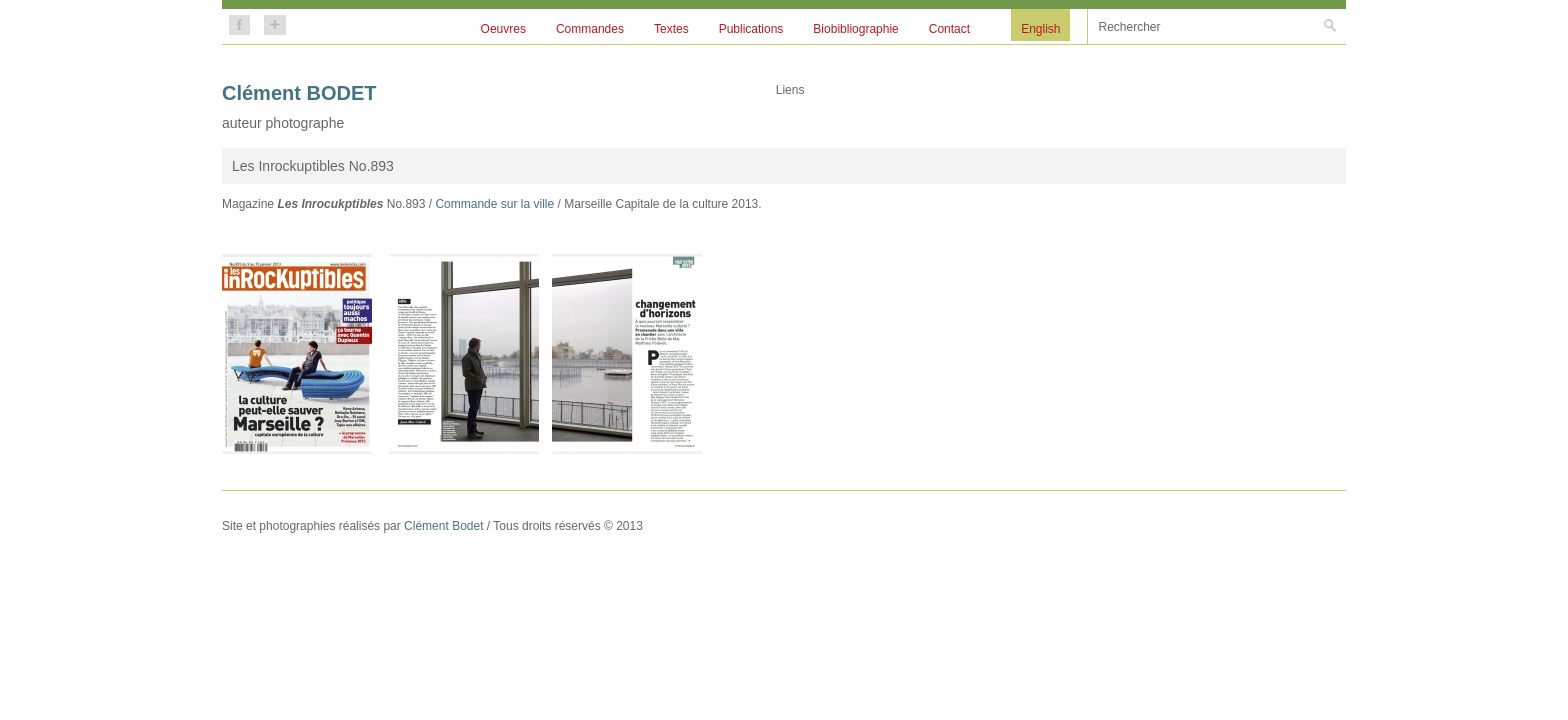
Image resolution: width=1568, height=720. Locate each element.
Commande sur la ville (494, 204)
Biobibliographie (855, 29)
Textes (671, 29)
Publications (751, 29)
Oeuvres (503, 29)
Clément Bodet (443, 526)
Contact (949, 29)
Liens (790, 90)
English (1040, 29)
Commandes (590, 29)
